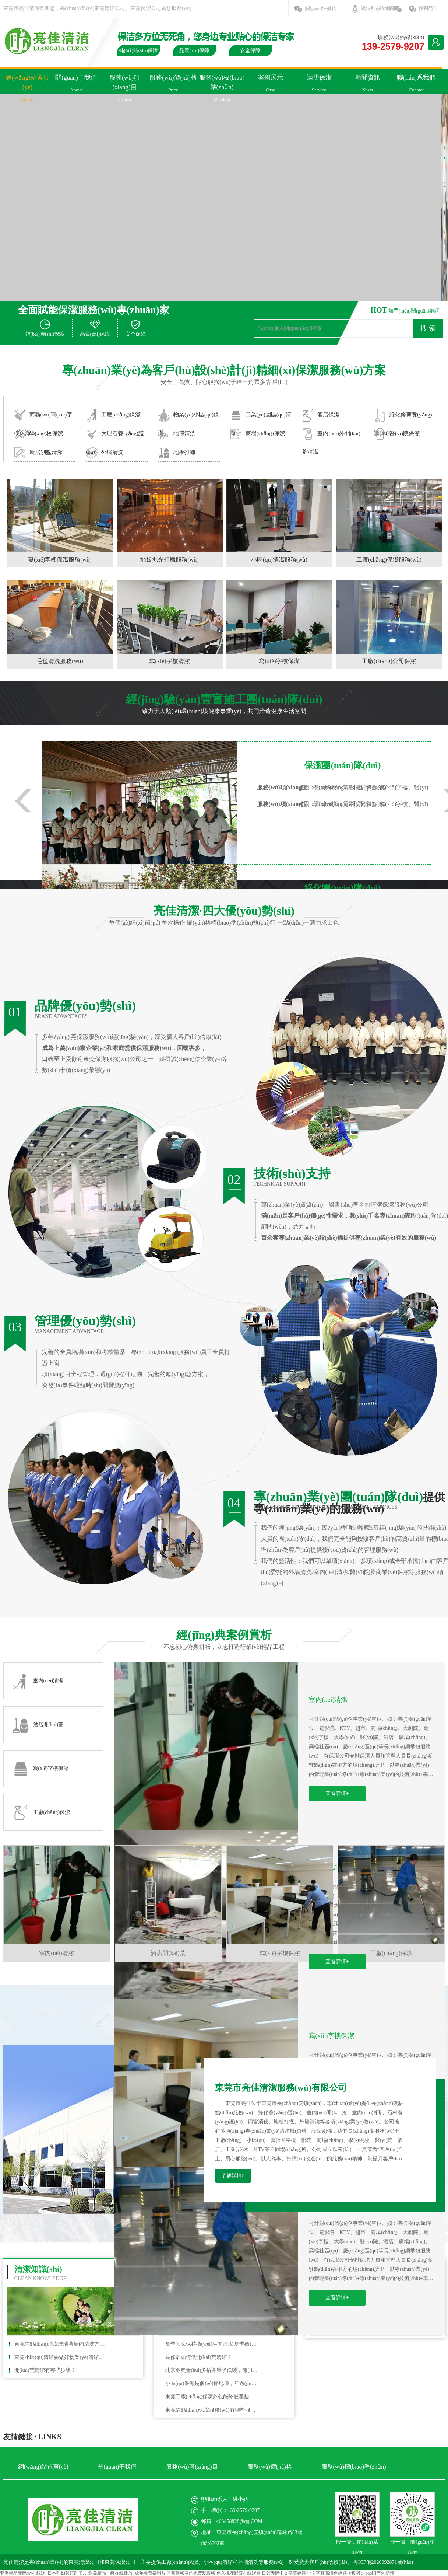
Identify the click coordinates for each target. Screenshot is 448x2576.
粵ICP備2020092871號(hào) (383, 2562)
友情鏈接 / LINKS (32, 2437)
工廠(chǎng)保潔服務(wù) (388, 559)
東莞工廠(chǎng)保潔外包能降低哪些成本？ (211, 2396)
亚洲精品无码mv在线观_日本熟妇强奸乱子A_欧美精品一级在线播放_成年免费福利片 (83, 2573)
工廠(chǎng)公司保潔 (389, 661)
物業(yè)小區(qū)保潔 (188, 416)
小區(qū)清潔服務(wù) (279, 559)
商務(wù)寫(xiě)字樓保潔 (43, 416)
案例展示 (270, 85)
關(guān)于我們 (76, 85)
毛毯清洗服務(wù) (59, 661)
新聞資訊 (367, 85)
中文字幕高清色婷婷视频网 (333, 2573)
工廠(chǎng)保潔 (113, 415)
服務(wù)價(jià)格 (173, 85)
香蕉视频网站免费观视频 (191, 2573)
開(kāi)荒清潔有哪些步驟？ (45, 2370)
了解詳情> (233, 2175)
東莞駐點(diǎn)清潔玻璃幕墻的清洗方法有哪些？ (60, 2344)
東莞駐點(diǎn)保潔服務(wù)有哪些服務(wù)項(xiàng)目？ (211, 2410)
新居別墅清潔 (38, 452)
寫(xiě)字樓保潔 (279, 661)
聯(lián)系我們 (416, 85)
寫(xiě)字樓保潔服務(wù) (59, 559)
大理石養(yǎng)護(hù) (115, 435)
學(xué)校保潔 (38, 433)
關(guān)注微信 (321, 8)
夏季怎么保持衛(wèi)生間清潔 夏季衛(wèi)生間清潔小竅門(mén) (211, 2344)
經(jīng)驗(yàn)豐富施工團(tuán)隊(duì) (224, 699)
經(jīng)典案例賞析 (223, 1635)
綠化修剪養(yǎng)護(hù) (403, 416)
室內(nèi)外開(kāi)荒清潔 (331, 435)
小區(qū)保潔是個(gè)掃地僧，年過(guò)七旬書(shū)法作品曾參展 (211, 2383)
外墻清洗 (104, 452)
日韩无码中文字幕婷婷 (284, 2573)
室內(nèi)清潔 (328, 1699)
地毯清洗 (176, 433)
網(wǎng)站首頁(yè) (27, 90)
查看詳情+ (337, 1793)
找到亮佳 (428, 8)
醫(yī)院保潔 (397, 433)
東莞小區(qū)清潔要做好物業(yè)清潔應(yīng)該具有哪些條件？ (60, 2357)
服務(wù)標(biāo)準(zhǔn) (222, 90)
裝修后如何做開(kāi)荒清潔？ (198, 2357)
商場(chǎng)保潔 (257, 433)
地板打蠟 (176, 452)
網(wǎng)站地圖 (377, 8)
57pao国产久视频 (377, 2573)
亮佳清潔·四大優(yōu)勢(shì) (224, 910)
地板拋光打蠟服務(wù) (169, 559)
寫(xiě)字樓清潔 (169, 661)
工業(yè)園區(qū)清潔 (260, 416)
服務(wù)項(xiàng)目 (124, 90)
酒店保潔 (319, 85)
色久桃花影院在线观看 (238, 2573)
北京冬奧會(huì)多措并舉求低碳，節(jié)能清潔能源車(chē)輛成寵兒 (211, 2370)
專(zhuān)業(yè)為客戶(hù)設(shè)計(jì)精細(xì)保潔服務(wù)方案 (224, 370)
